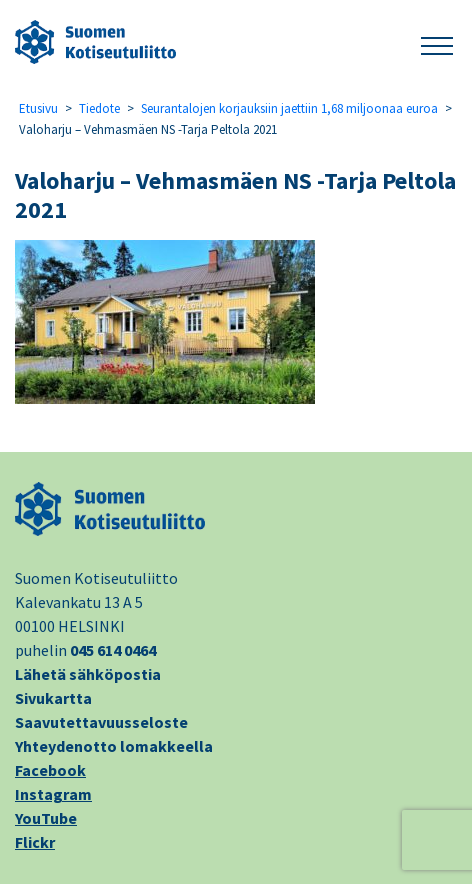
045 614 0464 (113, 650)
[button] (437, 42)
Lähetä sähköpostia (88, 674)
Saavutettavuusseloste (101, 722)
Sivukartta (53, 698)
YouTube (46, 818)
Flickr (35, 842)
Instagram (53, 794)
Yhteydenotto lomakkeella (114, 746)
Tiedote (99, 108)
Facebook (50, 770)
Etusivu (38, 108)
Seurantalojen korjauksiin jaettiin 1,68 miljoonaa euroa (289, 108)
